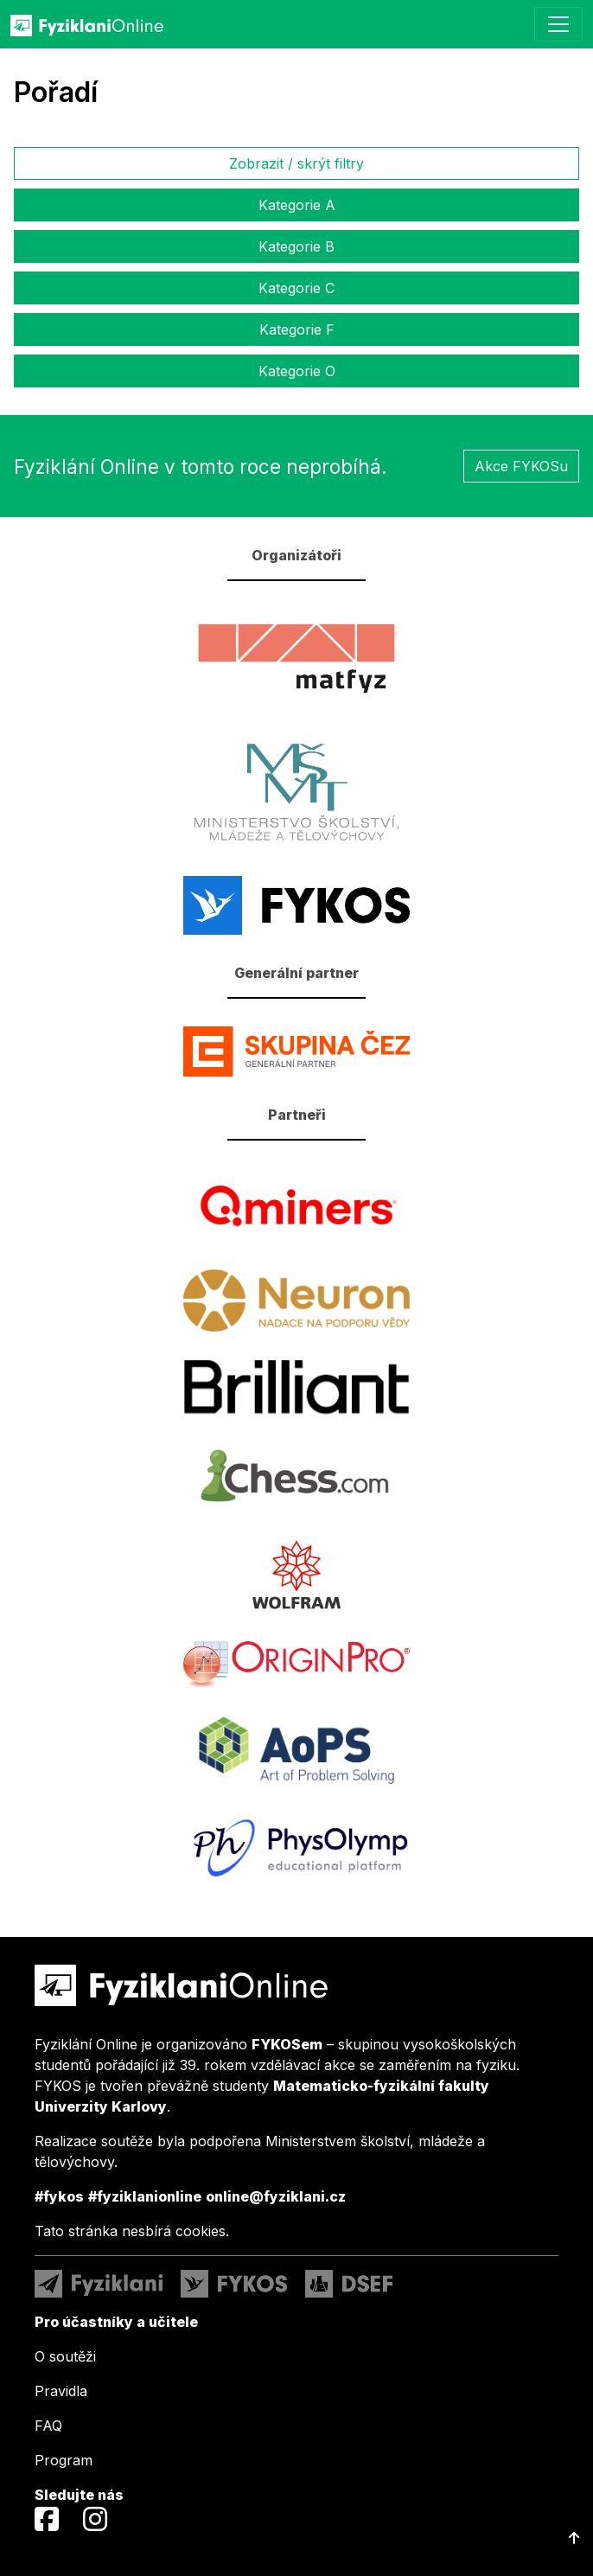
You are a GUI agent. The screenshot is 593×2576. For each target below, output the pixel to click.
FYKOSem (287, 2044)
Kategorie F (297, 329)
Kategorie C (296, 288)
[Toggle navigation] (558, 24)
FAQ (48, 2425)
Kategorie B (296, 246)
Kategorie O (296, 371)
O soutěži (65, 2356)
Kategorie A (296, 205)
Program (63, 2460)
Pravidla (61, 2391)
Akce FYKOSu (521, 466)
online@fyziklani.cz (276, 2196)
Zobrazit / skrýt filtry (296, 163)
